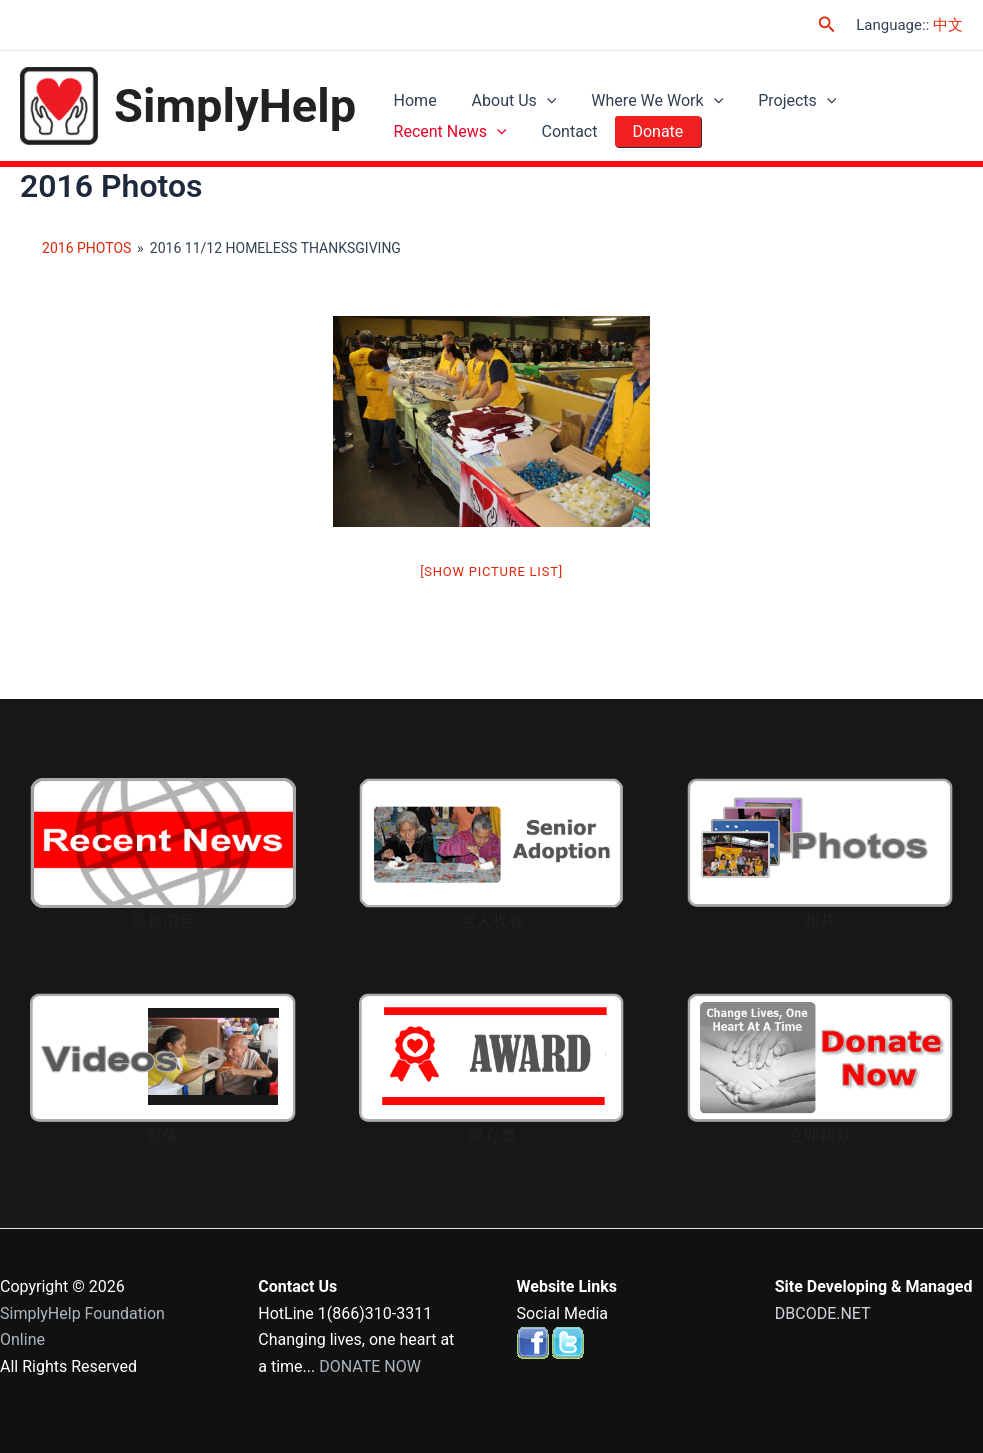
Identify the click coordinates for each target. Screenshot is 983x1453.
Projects (780, 93)
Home (412, 93)
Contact (562, 139)
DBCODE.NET (823, 1313)
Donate (645, 139)
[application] (539, 94)
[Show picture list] (491, 573)
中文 (948, 25)
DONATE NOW (370, 1366)
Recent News (447, 139)
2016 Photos (86, 250)
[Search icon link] (827, 24)
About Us (506, 93)
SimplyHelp (235, 106)
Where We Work (645, 93)
